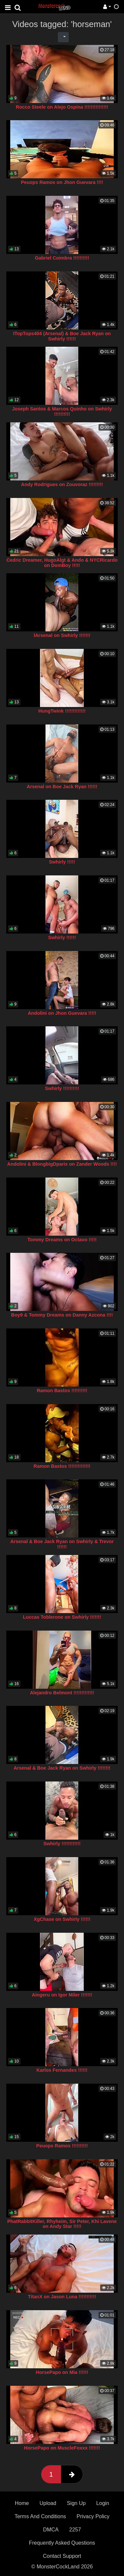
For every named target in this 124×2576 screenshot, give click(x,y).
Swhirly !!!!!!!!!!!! (62, 1843)
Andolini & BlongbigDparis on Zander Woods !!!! (62, 1164)
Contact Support (62, 2556)
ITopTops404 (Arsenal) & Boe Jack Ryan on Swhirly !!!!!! (62, 336)
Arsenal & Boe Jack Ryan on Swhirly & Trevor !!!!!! (62, 1544)
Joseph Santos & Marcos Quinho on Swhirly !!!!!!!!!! (62, 411)
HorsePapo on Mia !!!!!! (62, 2372)
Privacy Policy (93, 2516)
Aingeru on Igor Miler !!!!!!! (62, 1994)
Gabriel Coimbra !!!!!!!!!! (62, 258)
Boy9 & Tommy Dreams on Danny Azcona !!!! (62, 1315)
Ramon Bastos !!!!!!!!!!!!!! (62, 1466)
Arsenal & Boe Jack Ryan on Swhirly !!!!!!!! (62, 1768)
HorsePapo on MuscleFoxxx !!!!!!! (62, 2448)
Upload (47, 2503)
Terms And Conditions (40, 2516)
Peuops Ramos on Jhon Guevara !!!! (62, 182)
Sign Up (76, 2503)
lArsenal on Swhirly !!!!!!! (62, 635)
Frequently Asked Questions (62, 2543)
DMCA (51, 2529)
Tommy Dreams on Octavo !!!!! (62, 1239)
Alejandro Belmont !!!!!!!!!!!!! (62, 1692)
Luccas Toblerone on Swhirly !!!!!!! (62, 1617)
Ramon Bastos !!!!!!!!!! (62, 1390)
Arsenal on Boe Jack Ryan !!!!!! (62, 786)
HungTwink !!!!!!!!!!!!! (62, 711)
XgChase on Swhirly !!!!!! (62, 1919)
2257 (75, 2529)
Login (102, 2503)
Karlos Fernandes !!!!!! (61, 2070)
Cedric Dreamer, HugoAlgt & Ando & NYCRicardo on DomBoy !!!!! (61, 562)
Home (22, 2503)
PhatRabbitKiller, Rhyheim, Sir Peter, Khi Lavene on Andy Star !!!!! (62, 2224)
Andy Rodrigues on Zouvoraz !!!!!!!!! (62, 484)
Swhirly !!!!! (62, 862)
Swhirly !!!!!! (62, 937)
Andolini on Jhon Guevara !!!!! (62, 1013)
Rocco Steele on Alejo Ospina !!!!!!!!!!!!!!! (62, 107)
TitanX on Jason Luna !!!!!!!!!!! (62, 2296)
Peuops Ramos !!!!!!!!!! (62, 2145)
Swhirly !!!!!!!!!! (62, 1088)
